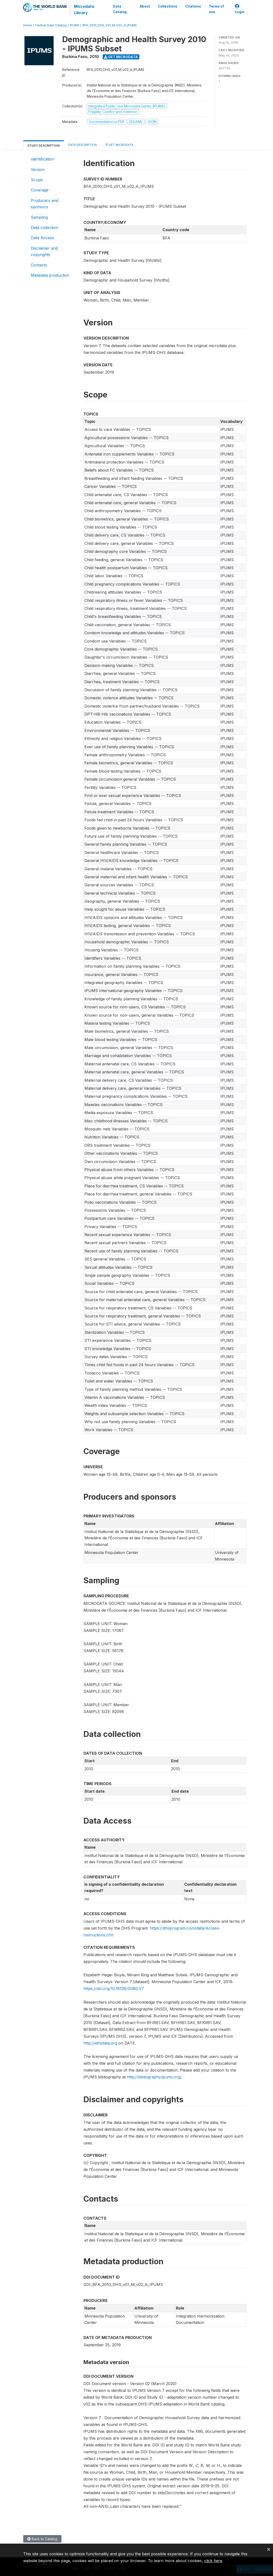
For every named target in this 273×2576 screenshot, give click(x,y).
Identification (42, 159)
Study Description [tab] (43, 145)
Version (38, 169)
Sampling (39, 217)
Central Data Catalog (51, 25)
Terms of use (216, 9)
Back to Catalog (42, 2539)
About (145, 6)
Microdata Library (84, 9)
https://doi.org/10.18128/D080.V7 (113, 1988)
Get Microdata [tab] (119, 144)
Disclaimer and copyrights (44, 251)
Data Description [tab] (82, 145)
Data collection (44, 227)
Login (239, 9)
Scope (37, 179)
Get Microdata (121, 57)
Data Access (42, 237)
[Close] (269, 2549)
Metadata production (50, 275)
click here (213, 2560)
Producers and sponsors (44, 203)
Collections (167, 6)
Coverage (40, 190)
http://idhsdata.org (100, 2043)
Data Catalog (120, 9)
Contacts (39, 265)
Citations (193, 6)
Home (27, 25)
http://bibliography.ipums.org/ (154, 2076)
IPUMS (74, 25)
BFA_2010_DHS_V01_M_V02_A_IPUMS (109, 25)
